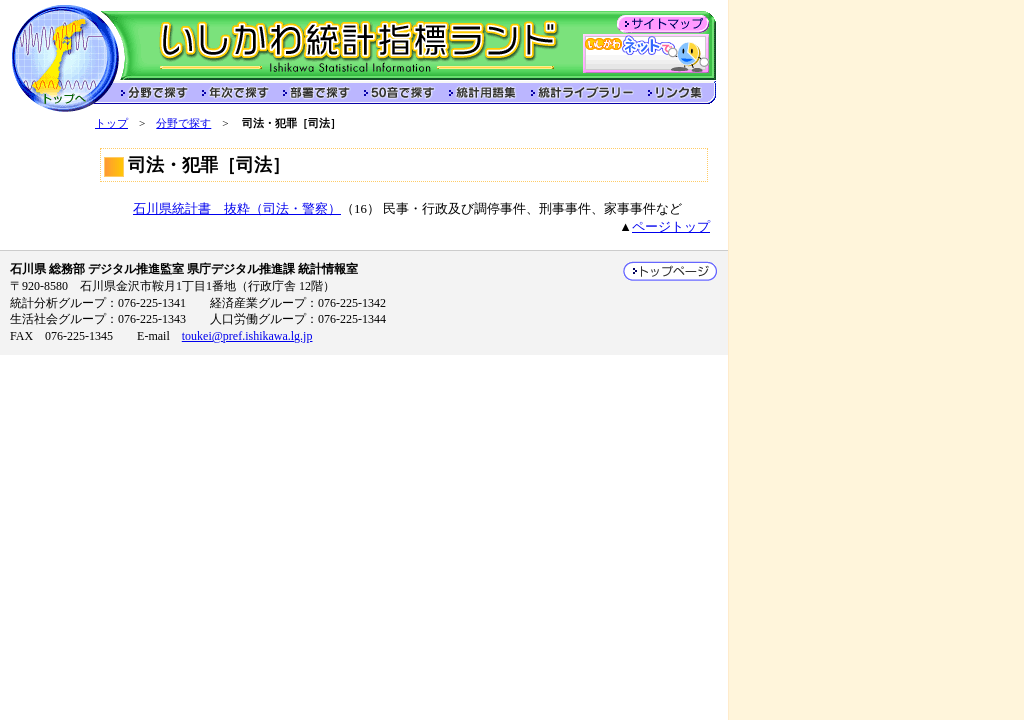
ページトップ (671, 227)
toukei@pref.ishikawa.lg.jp (247, 336)
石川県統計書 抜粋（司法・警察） (237, 209)
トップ (111, 123)
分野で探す (183, 123)
